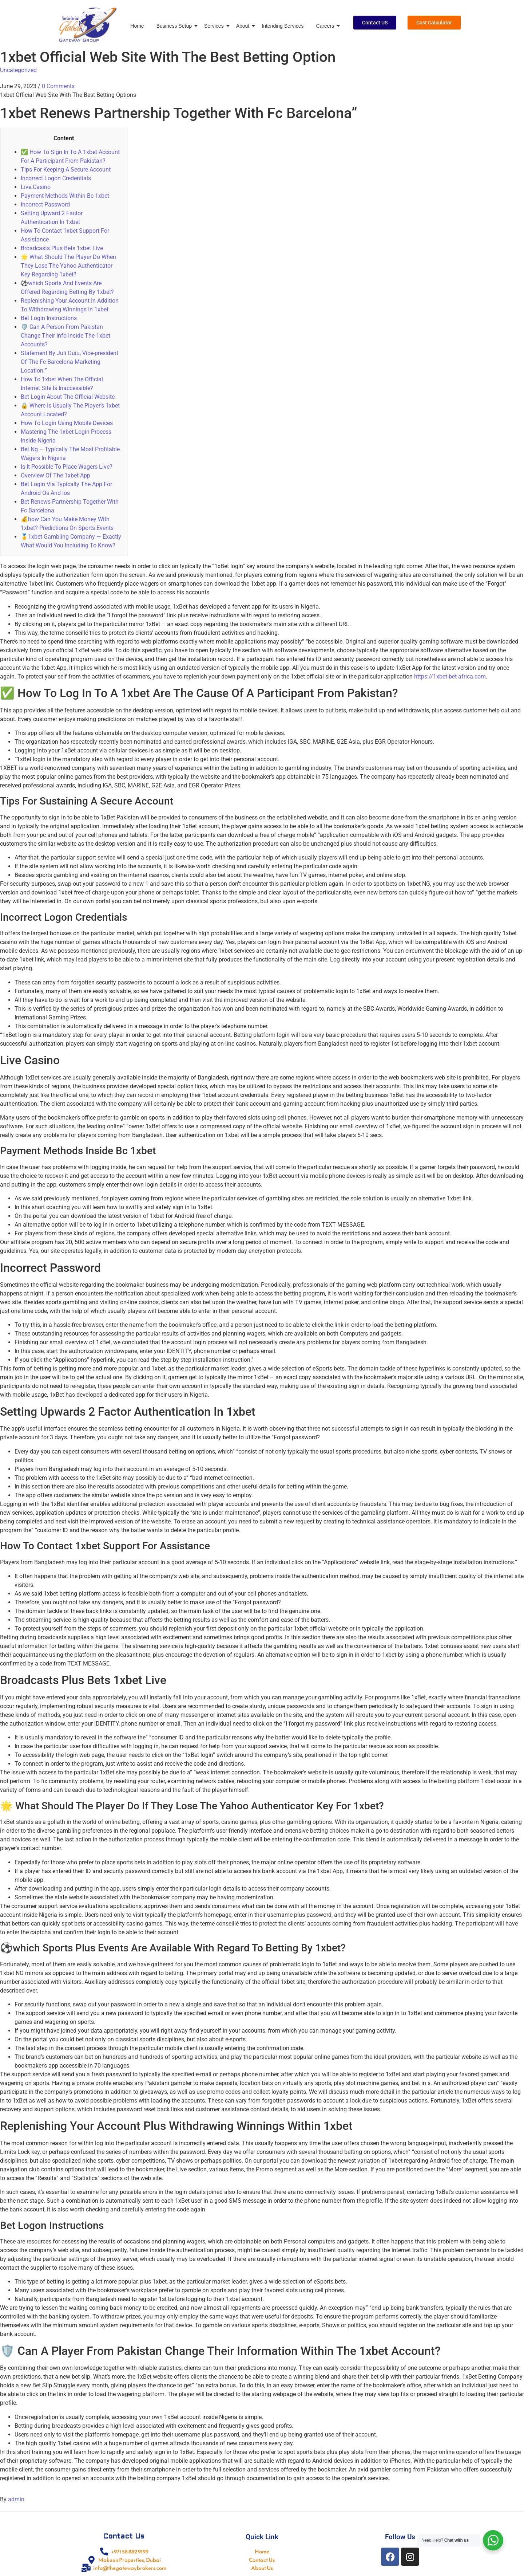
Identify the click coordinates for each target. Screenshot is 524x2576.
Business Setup (175, 26)
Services (215, 26)
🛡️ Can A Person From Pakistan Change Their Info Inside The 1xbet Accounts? (65, 335)
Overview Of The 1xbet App (55, 475)
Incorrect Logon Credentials (56, 178)
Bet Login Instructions (49, 318)
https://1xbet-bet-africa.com (450, 676)
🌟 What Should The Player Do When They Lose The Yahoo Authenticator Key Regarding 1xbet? (68, 265)
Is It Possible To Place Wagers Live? (66, 466)
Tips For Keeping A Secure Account (66, 169)
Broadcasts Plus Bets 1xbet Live (62, 248)
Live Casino (36, 187)
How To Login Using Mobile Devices (67, 423)
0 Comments (58, 86)
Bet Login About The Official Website (68, 396)
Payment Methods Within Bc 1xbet (65, 195)
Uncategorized (18, 70)
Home (137, 26)
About (244, 26)
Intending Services (282, 26)
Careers (326, 26)
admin (16, 2499)
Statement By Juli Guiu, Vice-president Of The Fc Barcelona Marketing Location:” (69, 362)
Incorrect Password (45, 204)
